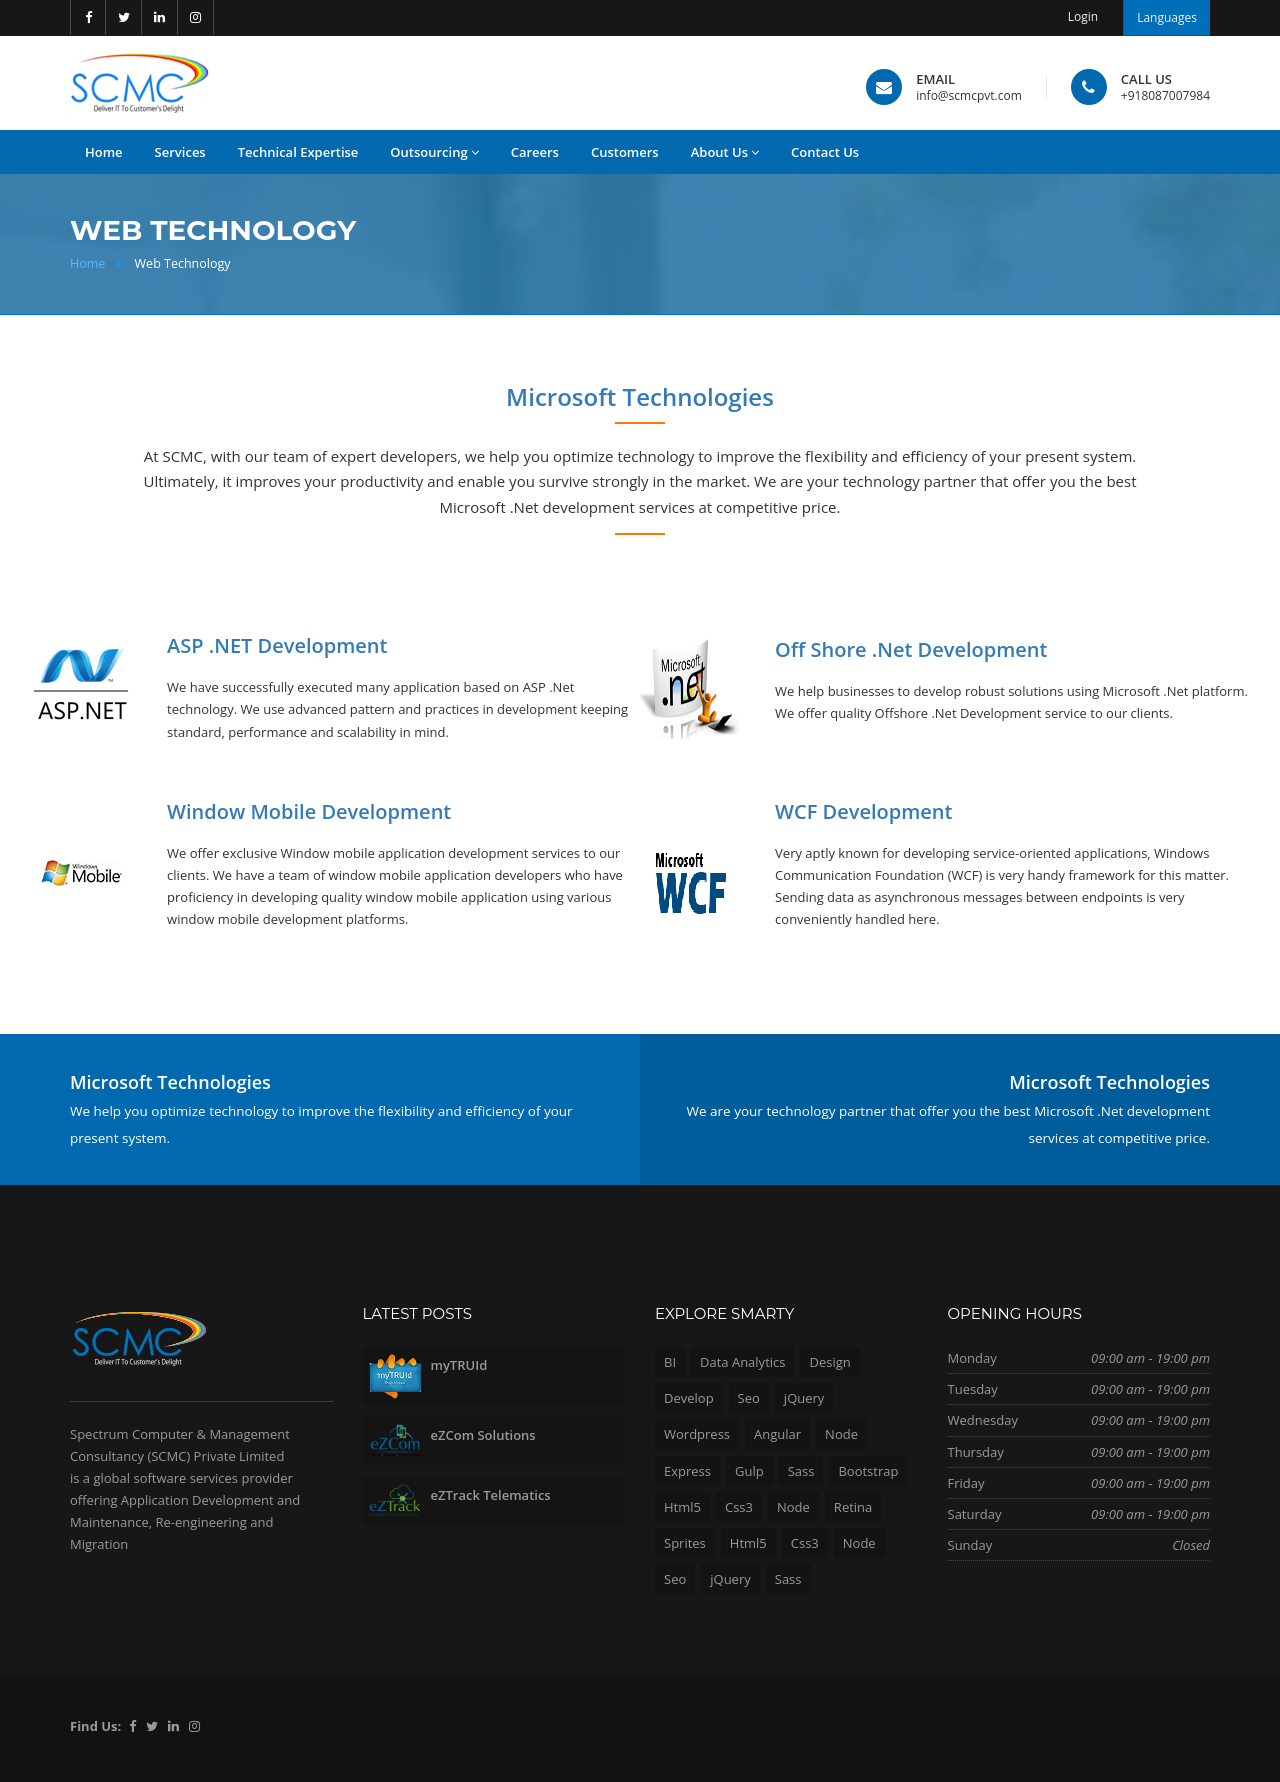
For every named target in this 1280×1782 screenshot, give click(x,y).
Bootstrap (868, 1471)
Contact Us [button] (825, 152)
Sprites (685, 1543)
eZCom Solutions (483, 1435)
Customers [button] (625, 152)
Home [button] (104, 152)
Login (1083, 16)
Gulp (749, 1471)
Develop (689, 1398)
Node (841, 1434)
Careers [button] (535, 152)
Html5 (682, 1507)
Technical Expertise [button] (298, 152)
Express (687, 1471)
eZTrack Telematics (491, 1495)
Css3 (739, 1507)
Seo (749, 1398)
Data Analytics (742, 1362)
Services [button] (180, 152)
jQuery (804, 1398)
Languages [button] (1167, 17)
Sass (801, 1471)
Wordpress (697, 1434)
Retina (853, 1507)
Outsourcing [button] (434, 152)
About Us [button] (725, 152)
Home (87, 263)
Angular (777, 1434)
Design (829, 1362)
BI (670, 1362)
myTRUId (459, 1365)
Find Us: (95, 1726)
